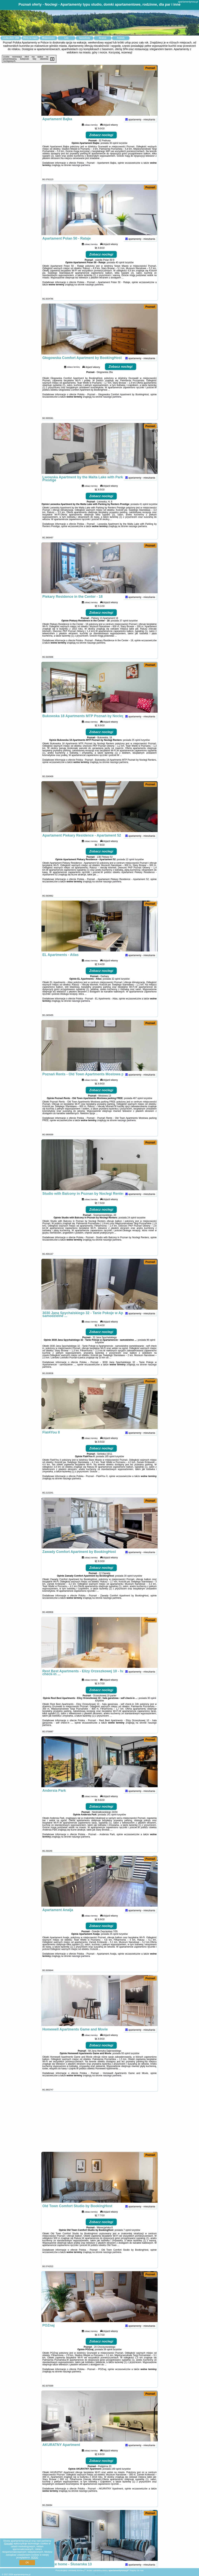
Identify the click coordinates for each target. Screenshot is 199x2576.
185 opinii (110, 1463)
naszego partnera (81, 172)
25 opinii (136, 747)
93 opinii (125, 2060)
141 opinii (112, 1822)
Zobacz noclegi (101, 142)
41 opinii (143, 511)
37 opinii (124, 628)
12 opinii (130, 866)
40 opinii (120, 269)
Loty (66, 38)
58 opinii (108, 2356)
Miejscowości (48, 38)
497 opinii (138, 1105)
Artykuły (121, 38)
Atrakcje (102, 38)
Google (8, 2543)
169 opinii (116, 2476)
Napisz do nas (137, 2570)
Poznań (150, 68)
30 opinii (113, 150)
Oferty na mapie (30, 38)
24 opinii (131, 1225)
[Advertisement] (99, 2123)
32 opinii (116, 986)
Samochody (84, 38)
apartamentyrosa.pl (188, 1)
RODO (34, 2557)
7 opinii (127, 2237)
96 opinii (151, 1347)
